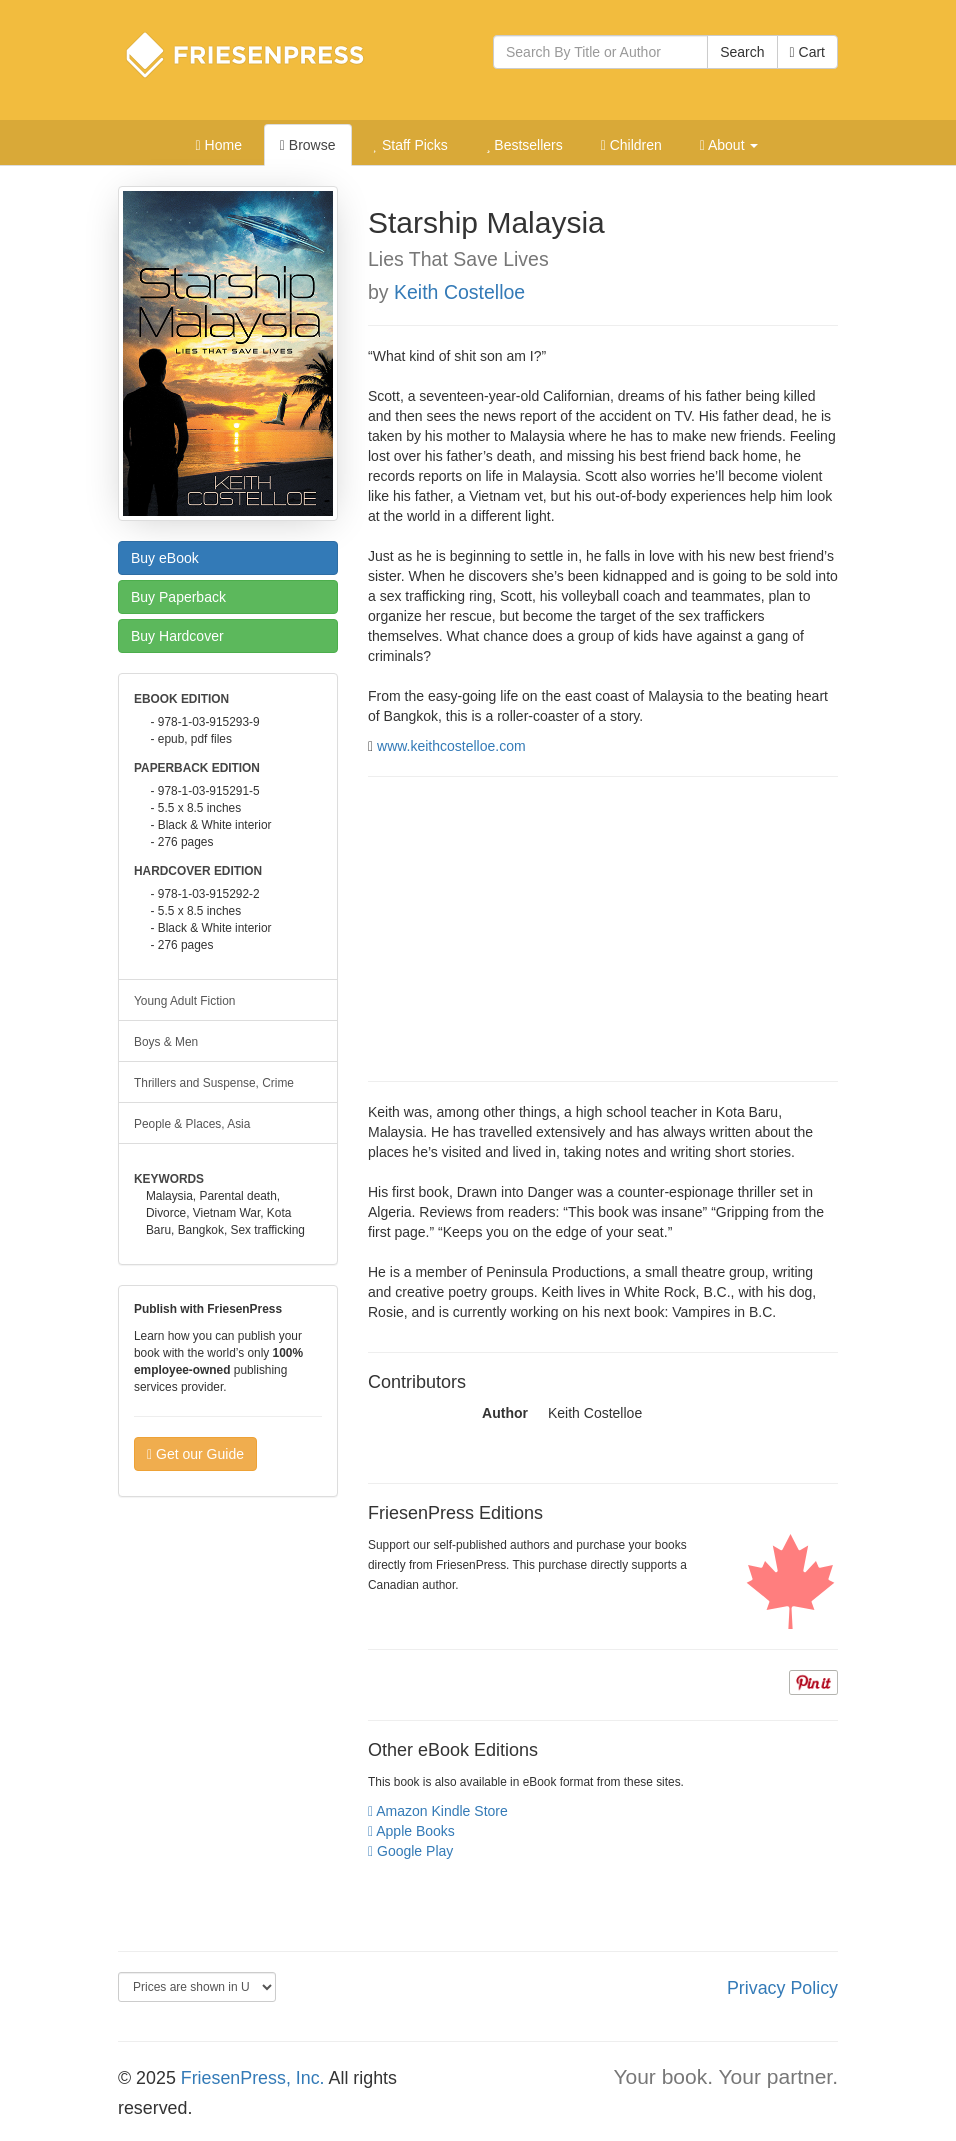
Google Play (410, 1851)
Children (631, 145)
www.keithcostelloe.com (451, 746)
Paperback (178, 597)
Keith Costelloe (459, 292)
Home (219, 145)
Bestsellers (524, 145)
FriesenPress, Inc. (253, 2078)
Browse (308, 145)
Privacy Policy (782, 1988)
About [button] (729, 145)
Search (742, 52)
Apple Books (411, 1831)
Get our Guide (195, 1454)
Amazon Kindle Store (438, 1811)
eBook (165, 558)
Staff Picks (410, 145)
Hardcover (177, 636)
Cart (807, 52)
